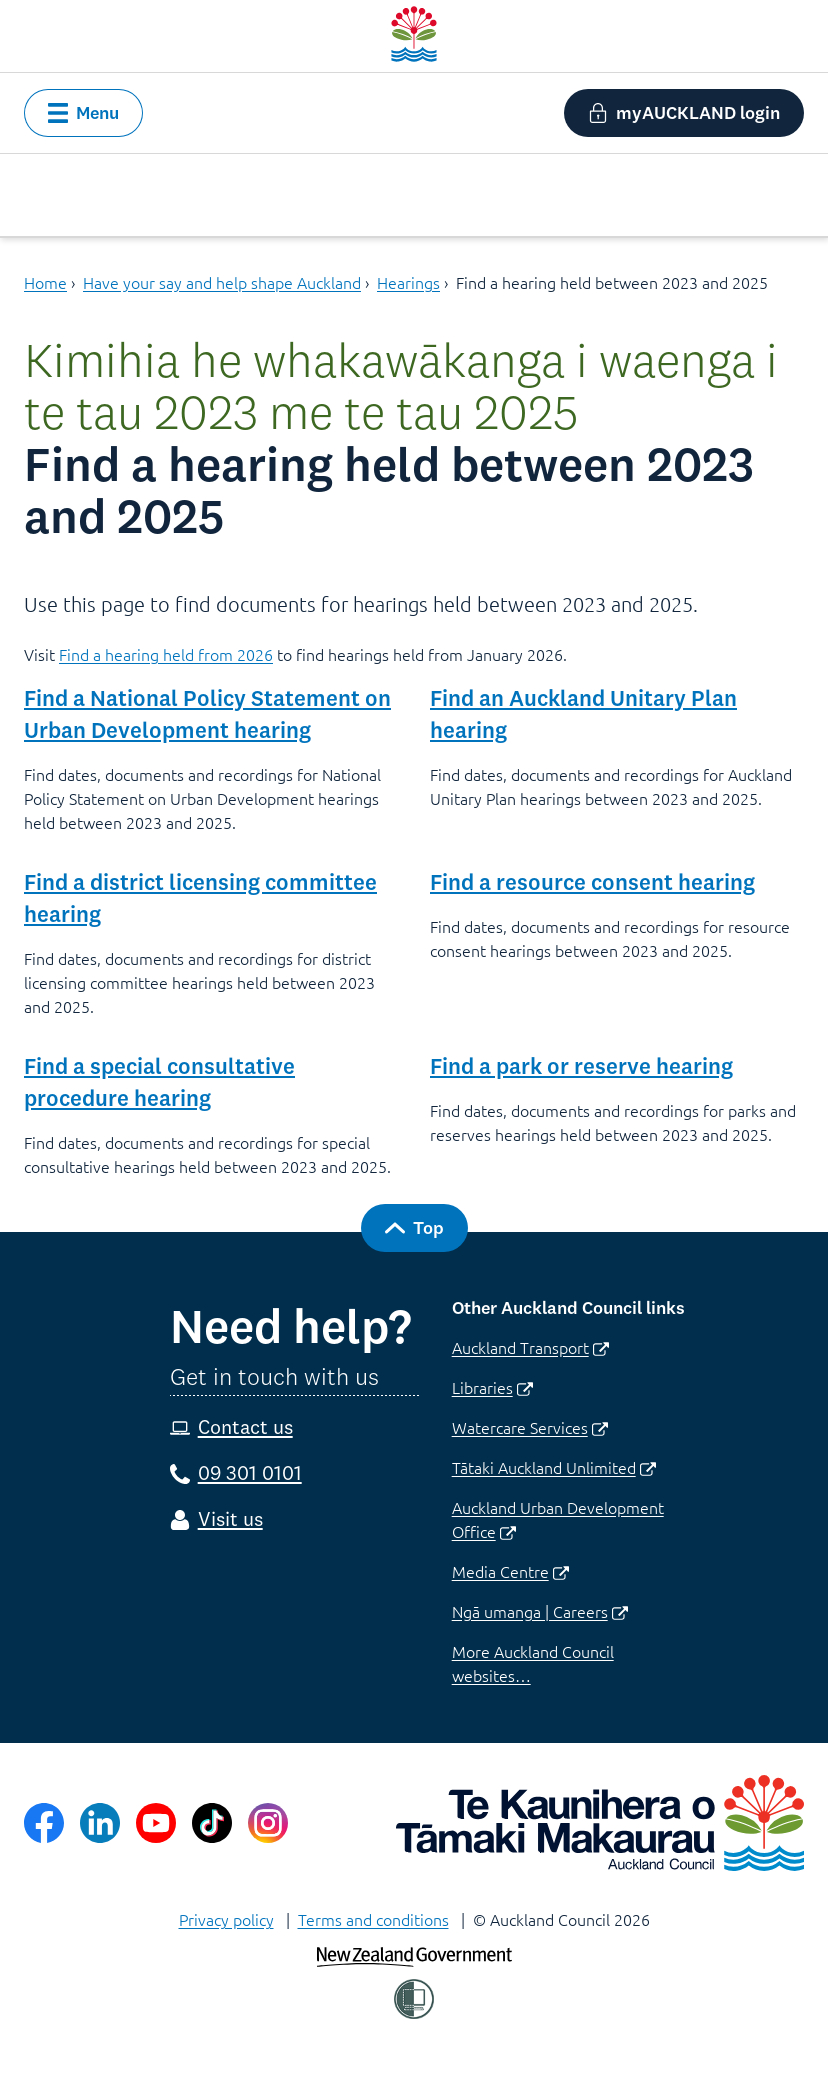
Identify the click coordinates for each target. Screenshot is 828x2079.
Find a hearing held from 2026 (166, 654)
